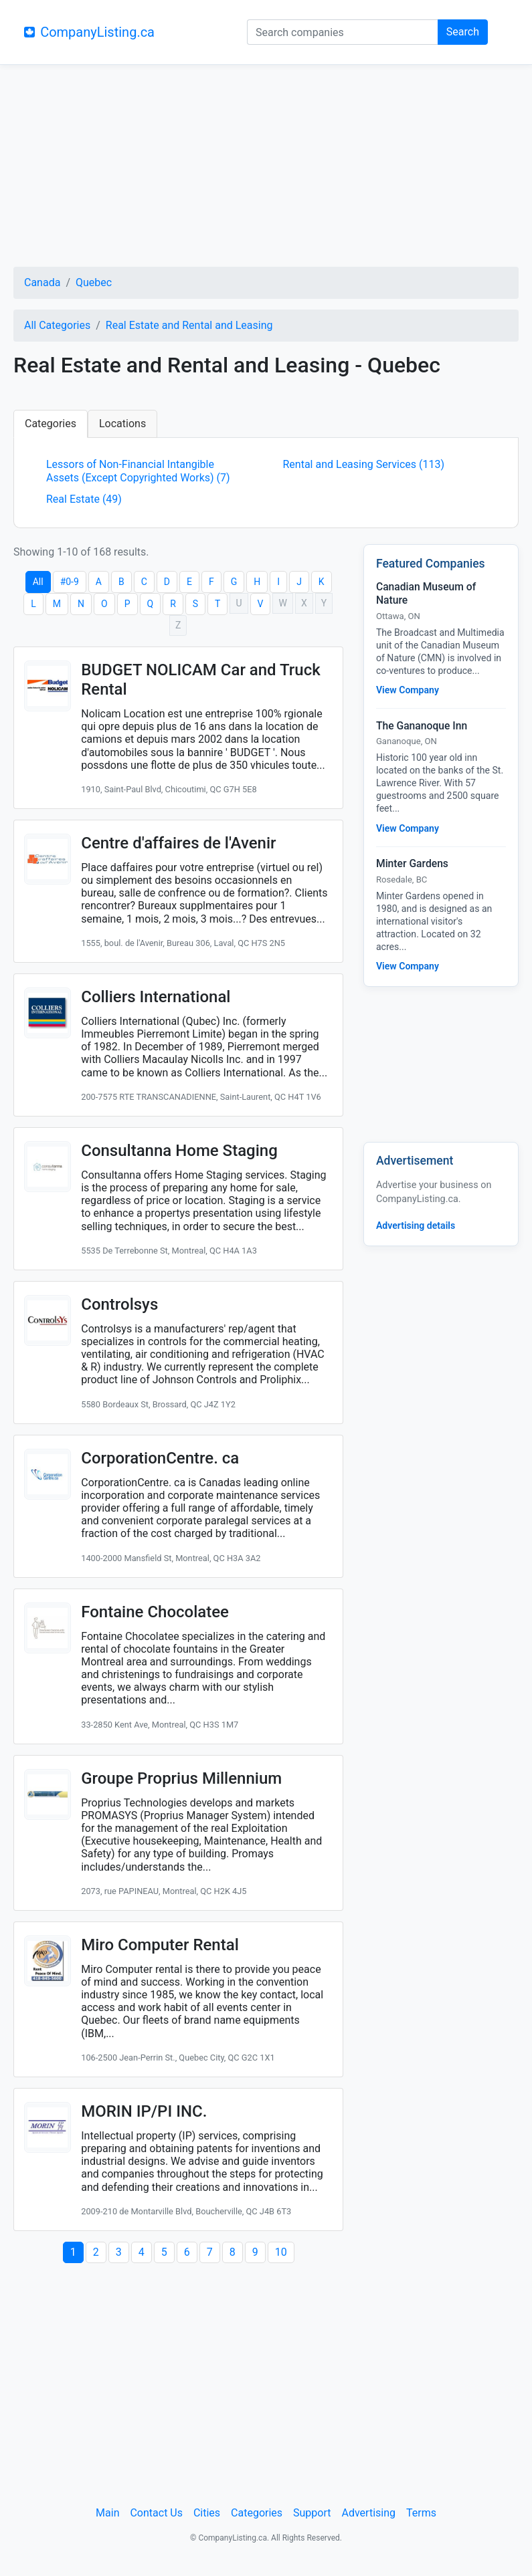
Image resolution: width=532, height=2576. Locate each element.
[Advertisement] (266, 167)
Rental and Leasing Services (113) (364, 464)
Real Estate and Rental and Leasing (189, 325)
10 (281, 2252)
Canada (42, 282)
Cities (206, 2512)
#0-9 (69, 581)
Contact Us (156, 2512)
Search (462, 31)
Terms (421, 2512)
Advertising (368, 2512)
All (38, 581)
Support (312, 2512)
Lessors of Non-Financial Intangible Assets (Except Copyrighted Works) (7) (138, 471)
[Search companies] (342, 32)
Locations (122, 423)
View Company (407, 690)
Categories (50, 423)
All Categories (57, 325)
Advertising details (415, 1225)
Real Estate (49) (84, 499)
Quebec (94, 282)
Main (107, 2512)
